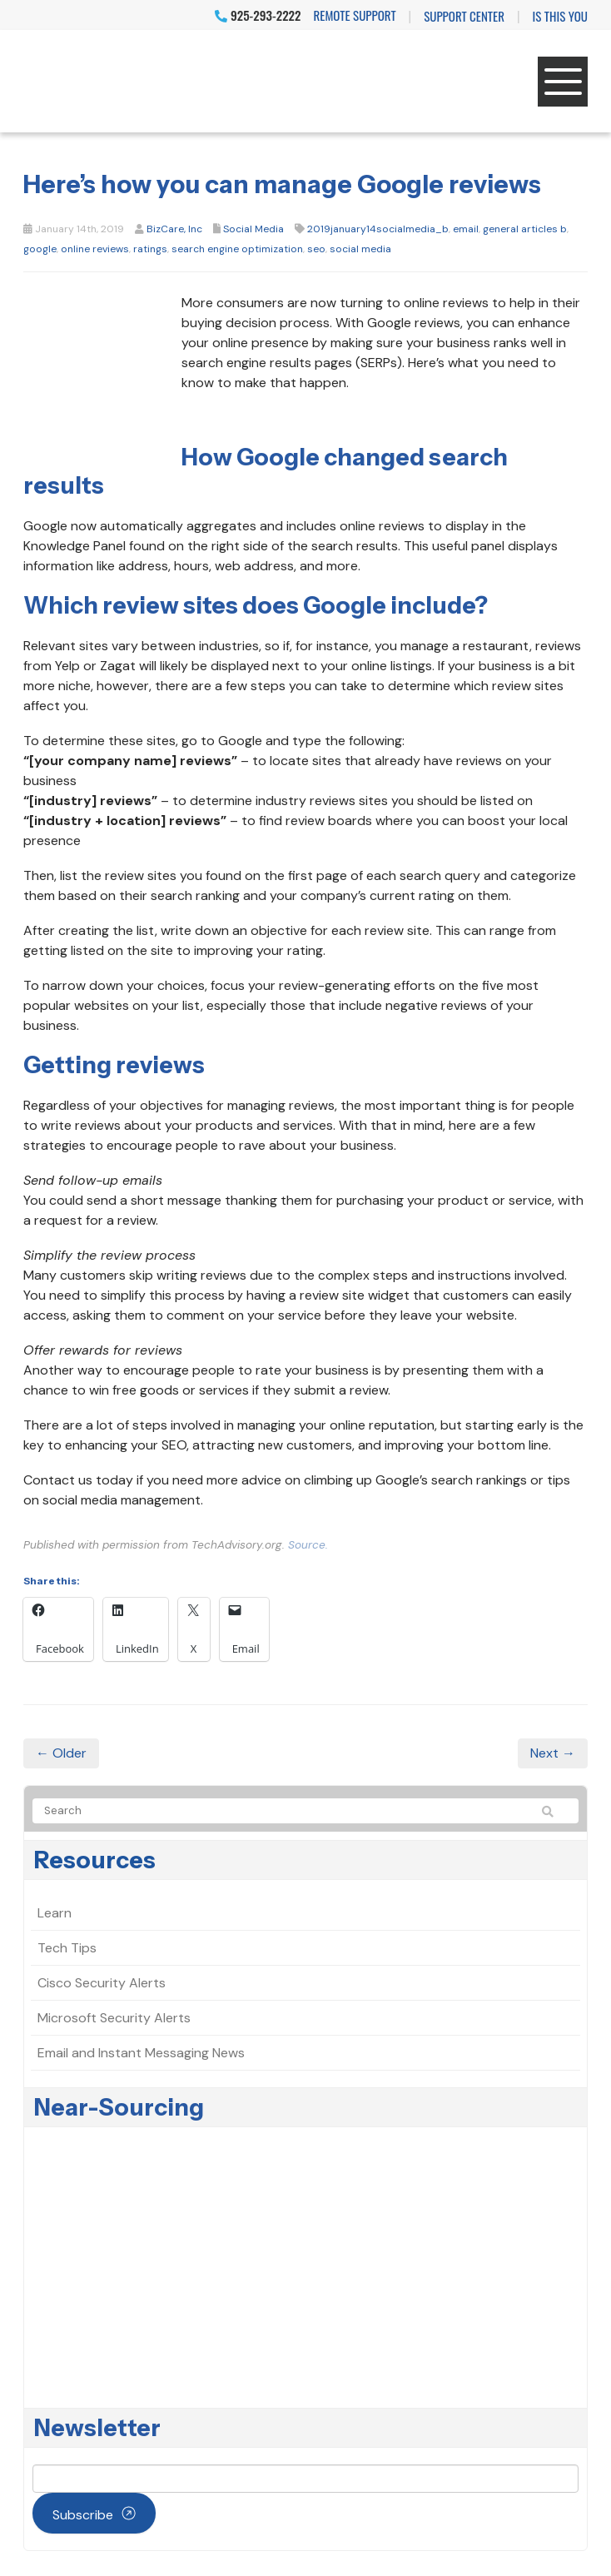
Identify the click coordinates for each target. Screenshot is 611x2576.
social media (360, 249)
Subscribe (82, 2515)
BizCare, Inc (174, 229)
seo (316, 249)
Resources (95, 1860)
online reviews (95, 249)
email (466, 229)
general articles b (525, 229)
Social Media (253, 229)
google (40, 249)
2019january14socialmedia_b (378, 229)
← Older (61, 1753)
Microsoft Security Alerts (114, 2017)
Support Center (464, 16)
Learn (54, 1913)
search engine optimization (237, 249)
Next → (552, 1753)
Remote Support (355, 15)
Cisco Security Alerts (101, 1983)
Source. (308, 1545)
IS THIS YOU (560, 16)
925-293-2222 (258, 15)
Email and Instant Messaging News (141, 2052)
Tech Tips (67, 1948)
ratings (150, 249)
